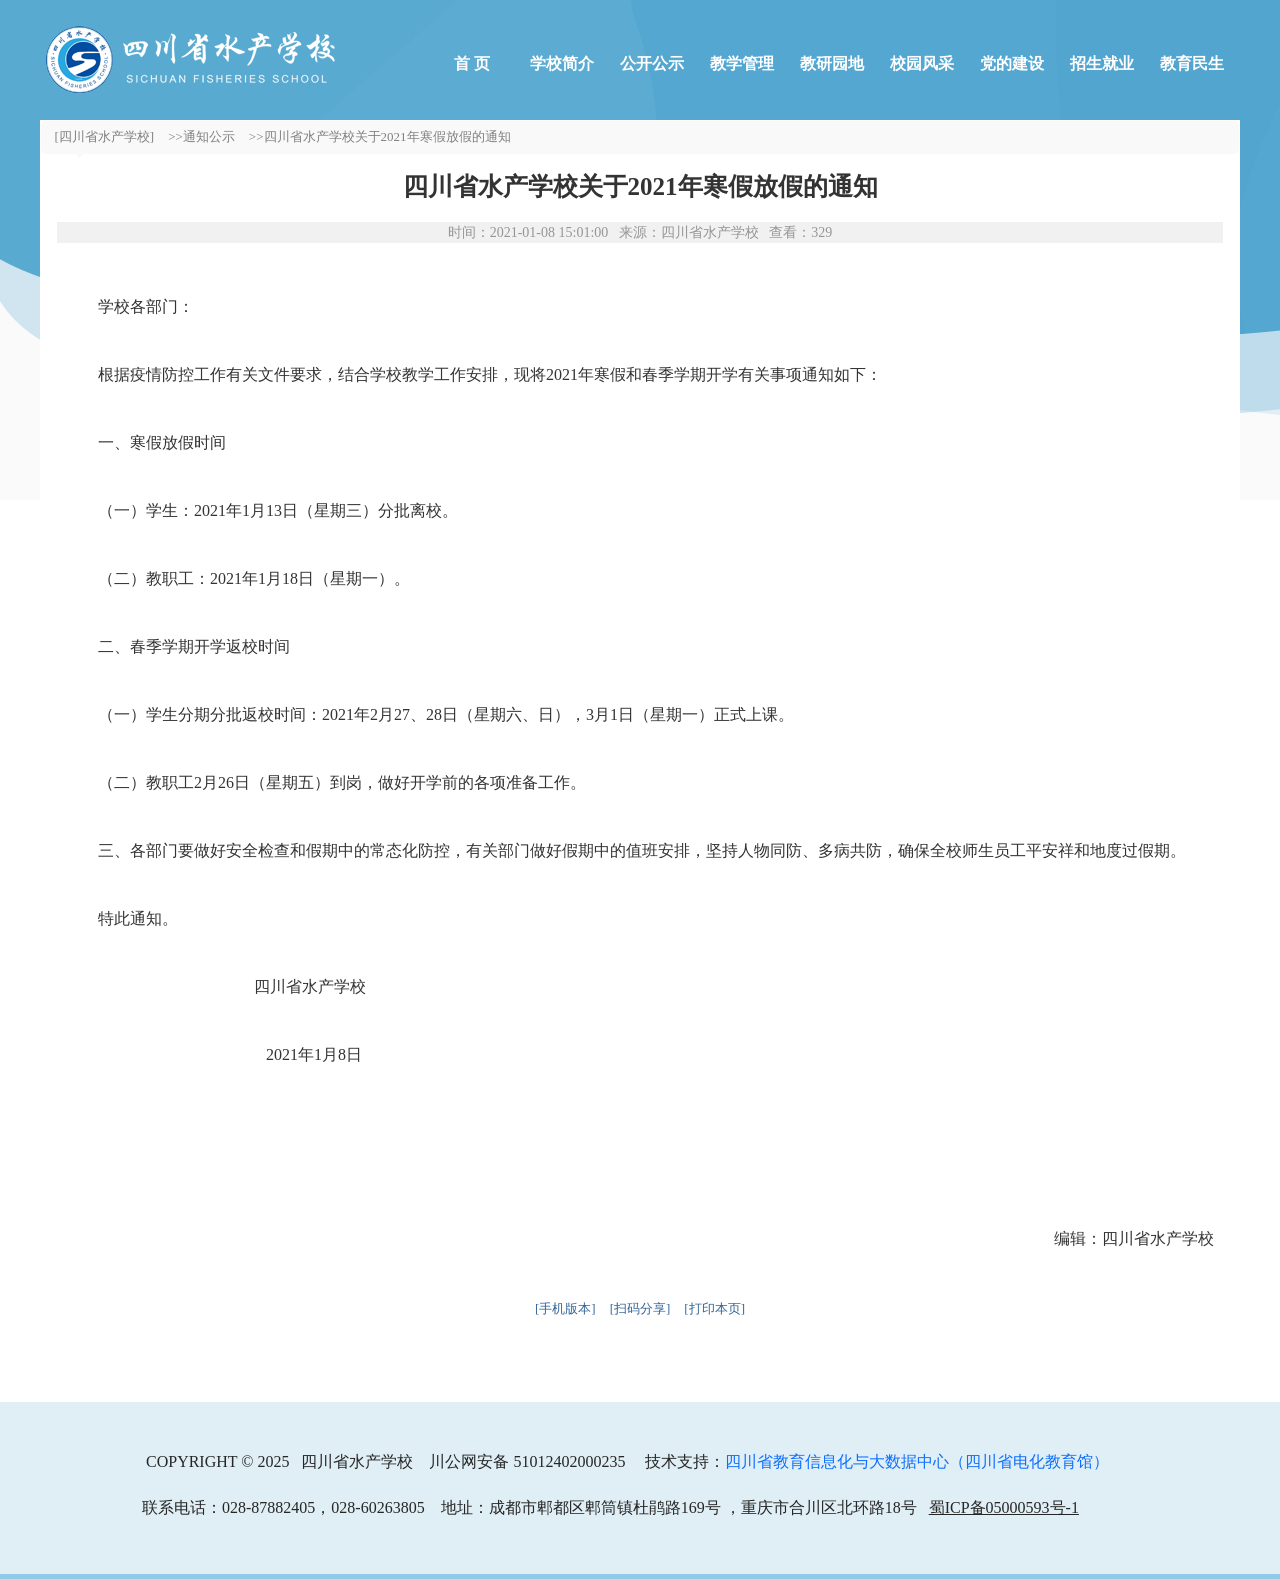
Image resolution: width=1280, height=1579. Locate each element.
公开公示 (652, 63)
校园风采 (922, 63)
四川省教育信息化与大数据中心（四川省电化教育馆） (917, 1461)
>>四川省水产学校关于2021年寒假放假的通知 (380, 136)
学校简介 (562, 63)
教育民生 (1192, 63)
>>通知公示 (201, 136)
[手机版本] (565, 1308)
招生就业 (1102, 63)
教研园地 (832, 63)
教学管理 (742, 63)
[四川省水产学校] (105, 136)
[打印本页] (714, 1308)
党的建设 (1012, 63)
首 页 (472, 63)
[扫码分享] (640, 1308)
